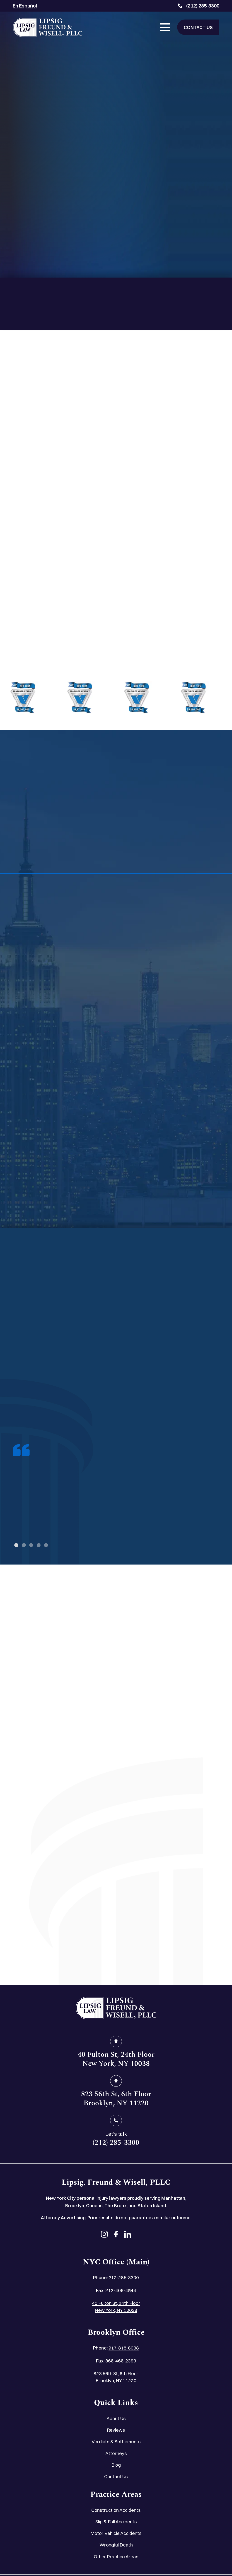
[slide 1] (24, 1545)
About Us (116, 2418)
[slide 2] (31, 1545)
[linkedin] (127, 2235)
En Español (25, 6)
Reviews (116, 2430)
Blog (116, 2465)
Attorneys (116, 2453)
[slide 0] (16, 1545)
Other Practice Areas (116, 2556)
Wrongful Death (116, 2545)
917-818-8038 (124, 2348)
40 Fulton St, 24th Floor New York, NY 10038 (116, 2306)
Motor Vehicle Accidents (116, 2533)
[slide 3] (39, 1545)
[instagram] (104, 2234)
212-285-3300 (124, 2277)
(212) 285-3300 (198, 6)
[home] (116, 2009)
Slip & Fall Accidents (116, 2521)
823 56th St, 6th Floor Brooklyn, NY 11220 (116, 2377)
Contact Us (116, 2476)
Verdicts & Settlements (116, 2441)
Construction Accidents (116, 2510)
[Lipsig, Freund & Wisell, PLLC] (47, 27)
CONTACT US (198, 27)
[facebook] (116, 2235)
